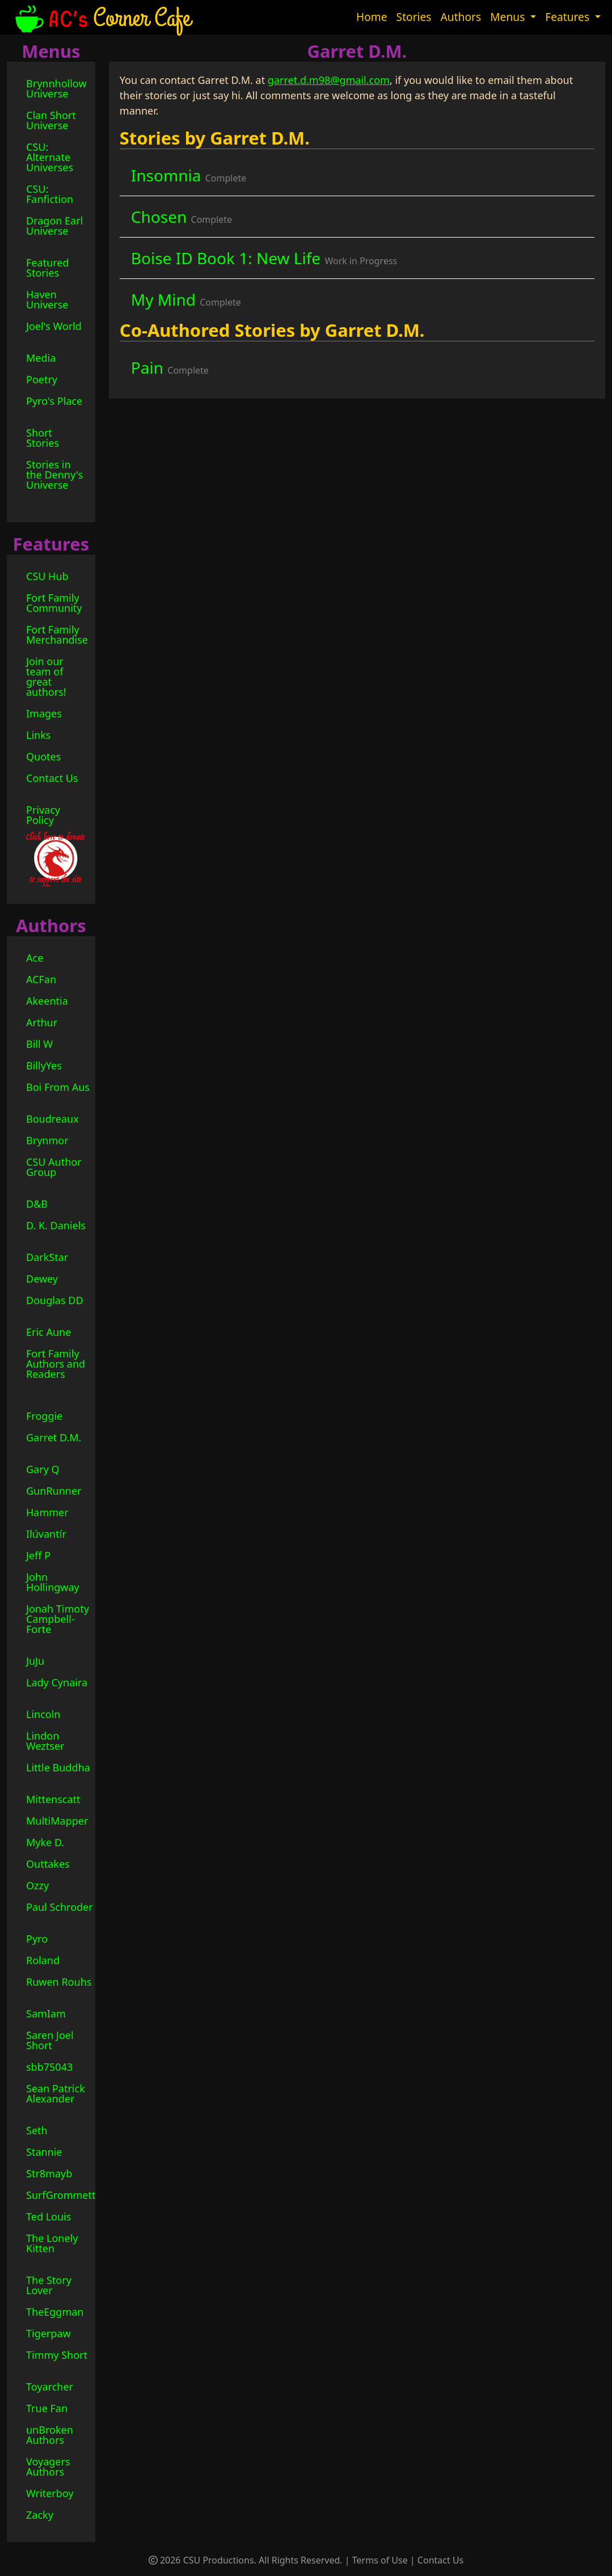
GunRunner (54, 1491)
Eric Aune (48, 1332)
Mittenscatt (53, 1799)
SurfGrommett (61, 2195)
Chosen (181, 216)
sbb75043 (49, 2067)
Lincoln (43, 1714)
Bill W (39, 1044)
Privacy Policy (43, 815)
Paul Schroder (59, 1907)
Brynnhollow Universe (56, 88)
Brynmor (47, 1140)
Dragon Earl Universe (54, 226)
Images (44, 713)
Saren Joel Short (50, 2040)
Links (38, 735)
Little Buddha (58, 1767)
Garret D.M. (53, 1437)
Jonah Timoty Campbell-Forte (57, 1619)
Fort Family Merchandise (57, 634)
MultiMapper (57, 1821)
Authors (461, 16)
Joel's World (54, 326)
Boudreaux (52, 1119)
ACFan (41, 979)
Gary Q (43, 1469)
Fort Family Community (54, 603)
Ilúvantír (46, 1534)
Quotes (43, 756)
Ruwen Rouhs (58, 1982)
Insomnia (188, 175)
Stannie (44, 2152)
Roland (43, 1960)
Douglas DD (54, 1300)
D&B (37, 1204)
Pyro (37, 1938)
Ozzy (37, 1885)
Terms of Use (380, 2560)
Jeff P (38, 1555)
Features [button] (568, 16)
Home (371, 16)
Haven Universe (47, 299)
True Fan (46, 2408)
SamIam (46, 2013)
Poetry (41, 379)
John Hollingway (52, 1582)
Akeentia (47, 1001)
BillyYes (44, 1065)
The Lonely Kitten (52, 2243)
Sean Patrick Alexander (55, 2093)
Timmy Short (56, 2355)
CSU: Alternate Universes (49, 157)
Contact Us (52, 778)
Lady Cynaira (56, 1682)
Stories (414, 16)
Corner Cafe (101, 17)
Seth (37, 2130)
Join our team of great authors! (46, 676)
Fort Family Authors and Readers (55, 1364)
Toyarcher (49, 2386)
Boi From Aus (58, 1087)
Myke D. (45, 1842)
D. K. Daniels (56, 1225)
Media (41, 358)
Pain (170, 367)
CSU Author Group (54, 1167)
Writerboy (50, 2493)
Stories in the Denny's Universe (54, 475)
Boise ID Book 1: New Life (264, 258)
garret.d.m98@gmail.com (329, 80)
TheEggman (54, 2312)
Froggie (44, 1416)
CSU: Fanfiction (49, 194)
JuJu (35, 1661)
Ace (34, 958)
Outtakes (48, 1864)
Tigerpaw (48, 2333)
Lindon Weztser (45, 1741)
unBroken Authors (49, 2435)
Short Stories (42, 438)
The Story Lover (48, 2285)
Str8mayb (49, 2173)
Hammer (47, 1512)
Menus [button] (508, 16)
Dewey (42, 1278)
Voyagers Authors (48, 2466)
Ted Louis (48, 2216)
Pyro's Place (54, 401)
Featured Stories (47, 268)
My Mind (186, 299)
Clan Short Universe (51, 120)
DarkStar (47, 1257)
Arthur (41, 1022)
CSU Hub (47, 576)
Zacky (39, 2515)
